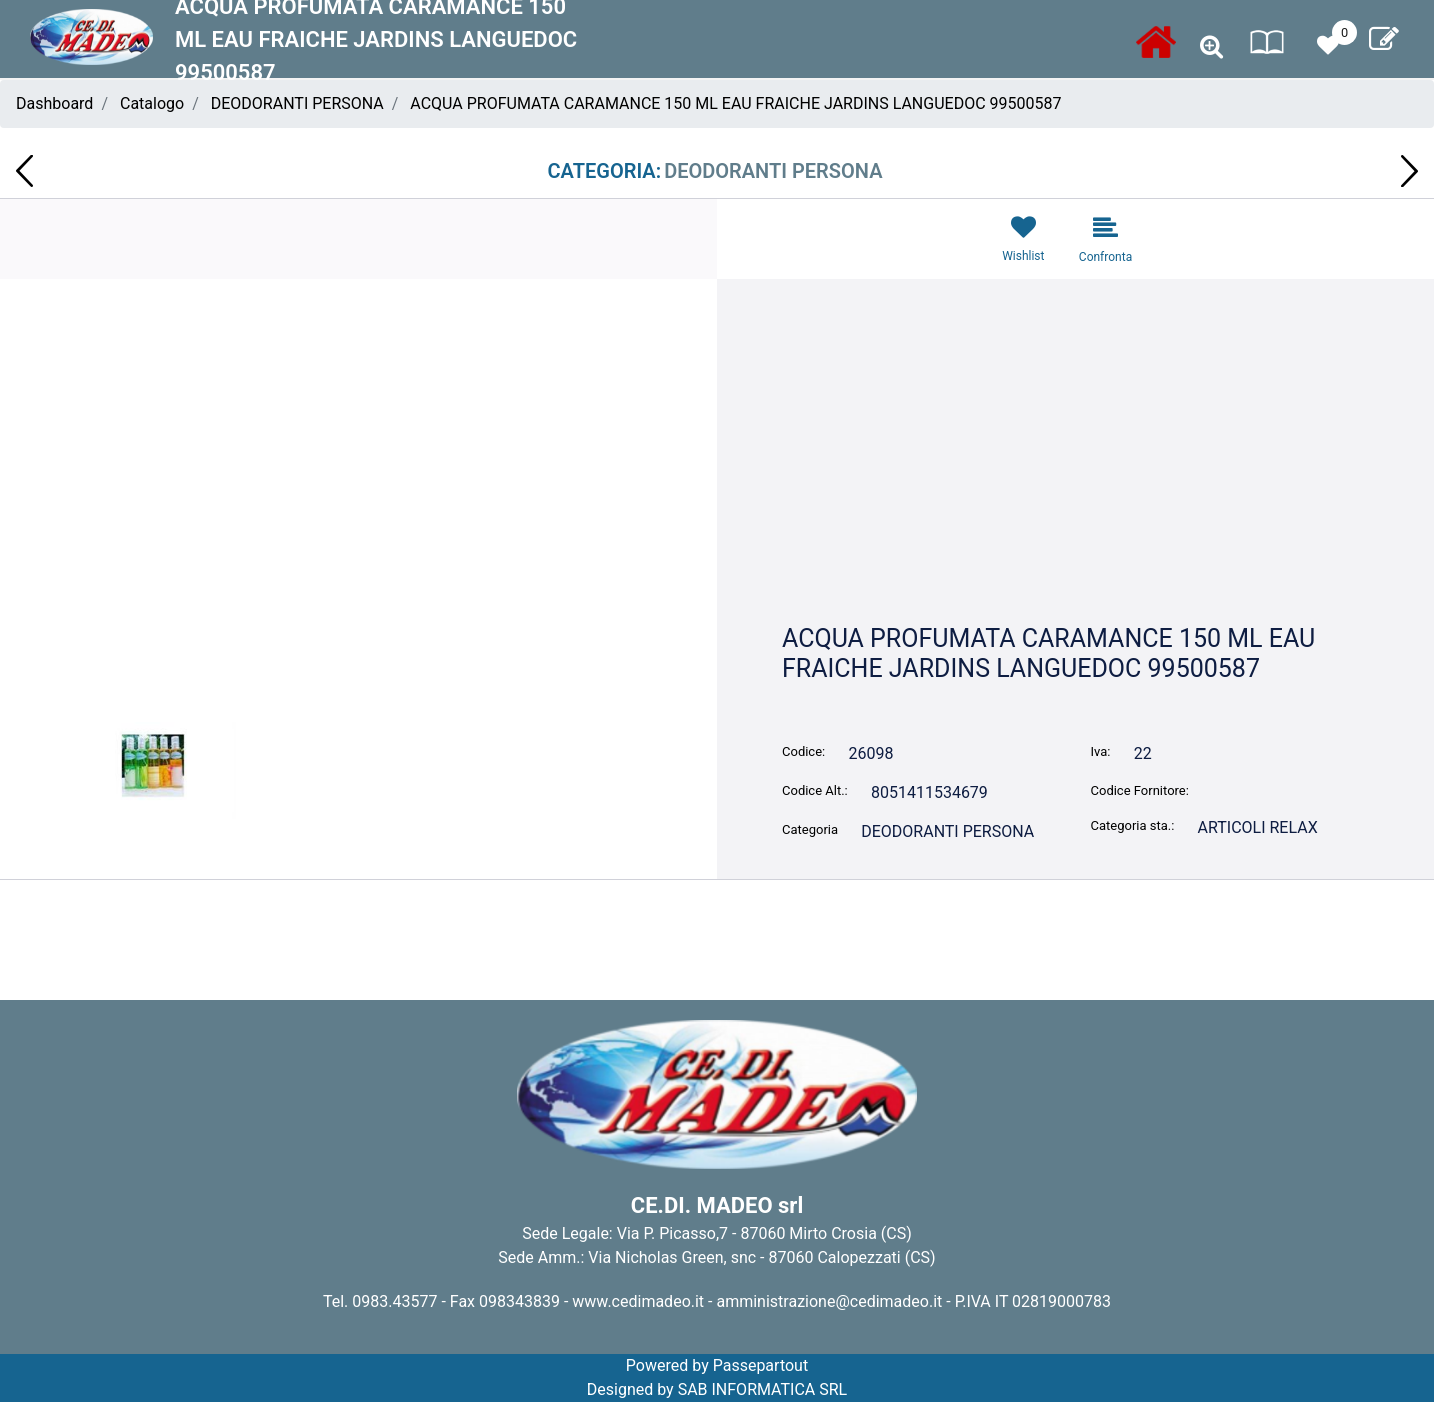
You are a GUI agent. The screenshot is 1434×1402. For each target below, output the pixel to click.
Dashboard (54, 103)
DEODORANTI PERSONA (297, 103)
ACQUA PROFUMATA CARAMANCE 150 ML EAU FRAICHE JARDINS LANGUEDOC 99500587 (735, 103)
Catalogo (152, 103)
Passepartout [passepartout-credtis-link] (760, 1365)
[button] (358, 536)
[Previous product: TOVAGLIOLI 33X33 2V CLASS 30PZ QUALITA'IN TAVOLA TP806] (24, 171)
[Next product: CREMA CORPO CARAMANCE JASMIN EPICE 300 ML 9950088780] (1409, 171)
